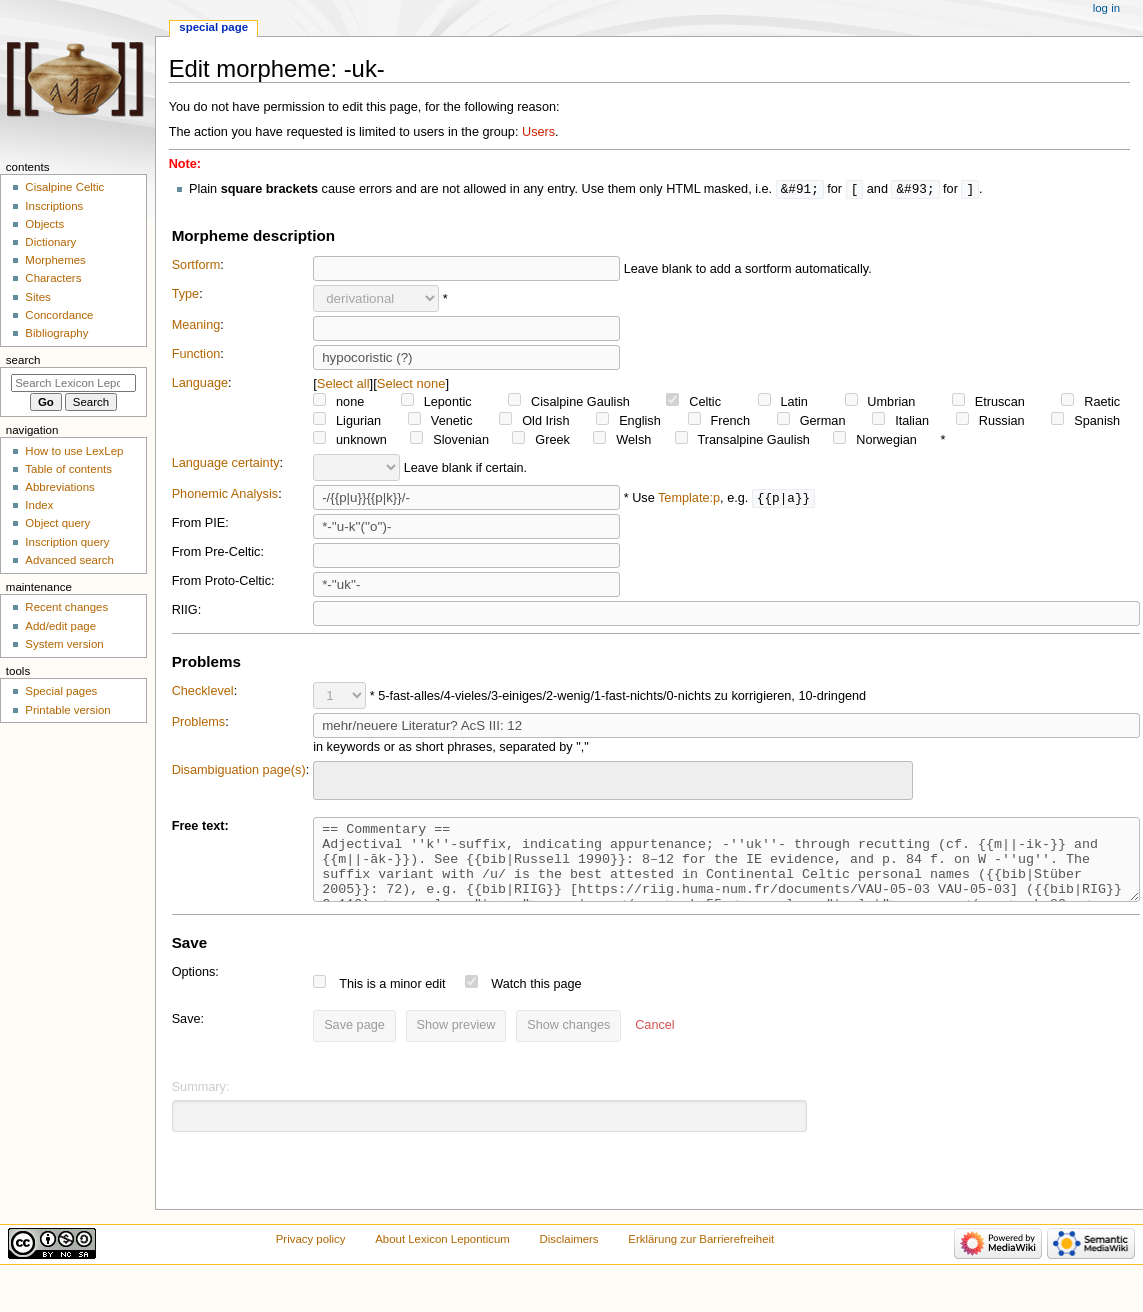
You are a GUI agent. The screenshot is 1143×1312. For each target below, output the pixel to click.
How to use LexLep (74, 451)
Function (196, 355)
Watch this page (536, 1000)
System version (64, 644)
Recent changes (66, 607)
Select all (343, 384)
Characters (53, 278)
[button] (654, 1042)
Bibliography (56, 333)
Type (186, 295)
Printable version (67, 710)
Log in (1106, 8)
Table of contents (68, 469)
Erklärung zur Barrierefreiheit (701, 1255)
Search (23, 360)
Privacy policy (311, 1255)
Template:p (689, 499)
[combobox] (613, 781)
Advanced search (69, 560)
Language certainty (226, 464)
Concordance (59, 315)
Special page (213, 27)
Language (200, 384)
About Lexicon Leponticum (442, 1255)
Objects (44, 224)
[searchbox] (332, 779)
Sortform (196, 266)
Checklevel (203, 692)
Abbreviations (59, 487)
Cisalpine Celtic (64, 187)
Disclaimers (569, 1255)
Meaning (196, 326)
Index (39, 505)
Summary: (201, 1103)
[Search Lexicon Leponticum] (73, 383)
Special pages (61, 691)
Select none (411, 384)
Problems (199, 723)
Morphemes (55, 260)
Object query (57, 523)
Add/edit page (60, 626)
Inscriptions (54, 206)
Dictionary (50, 242)
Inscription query (67, 542)
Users (538, 132)
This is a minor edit (392, 1000)
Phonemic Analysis (225, 495)
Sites (37, 297)
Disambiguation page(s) (239, 771)
